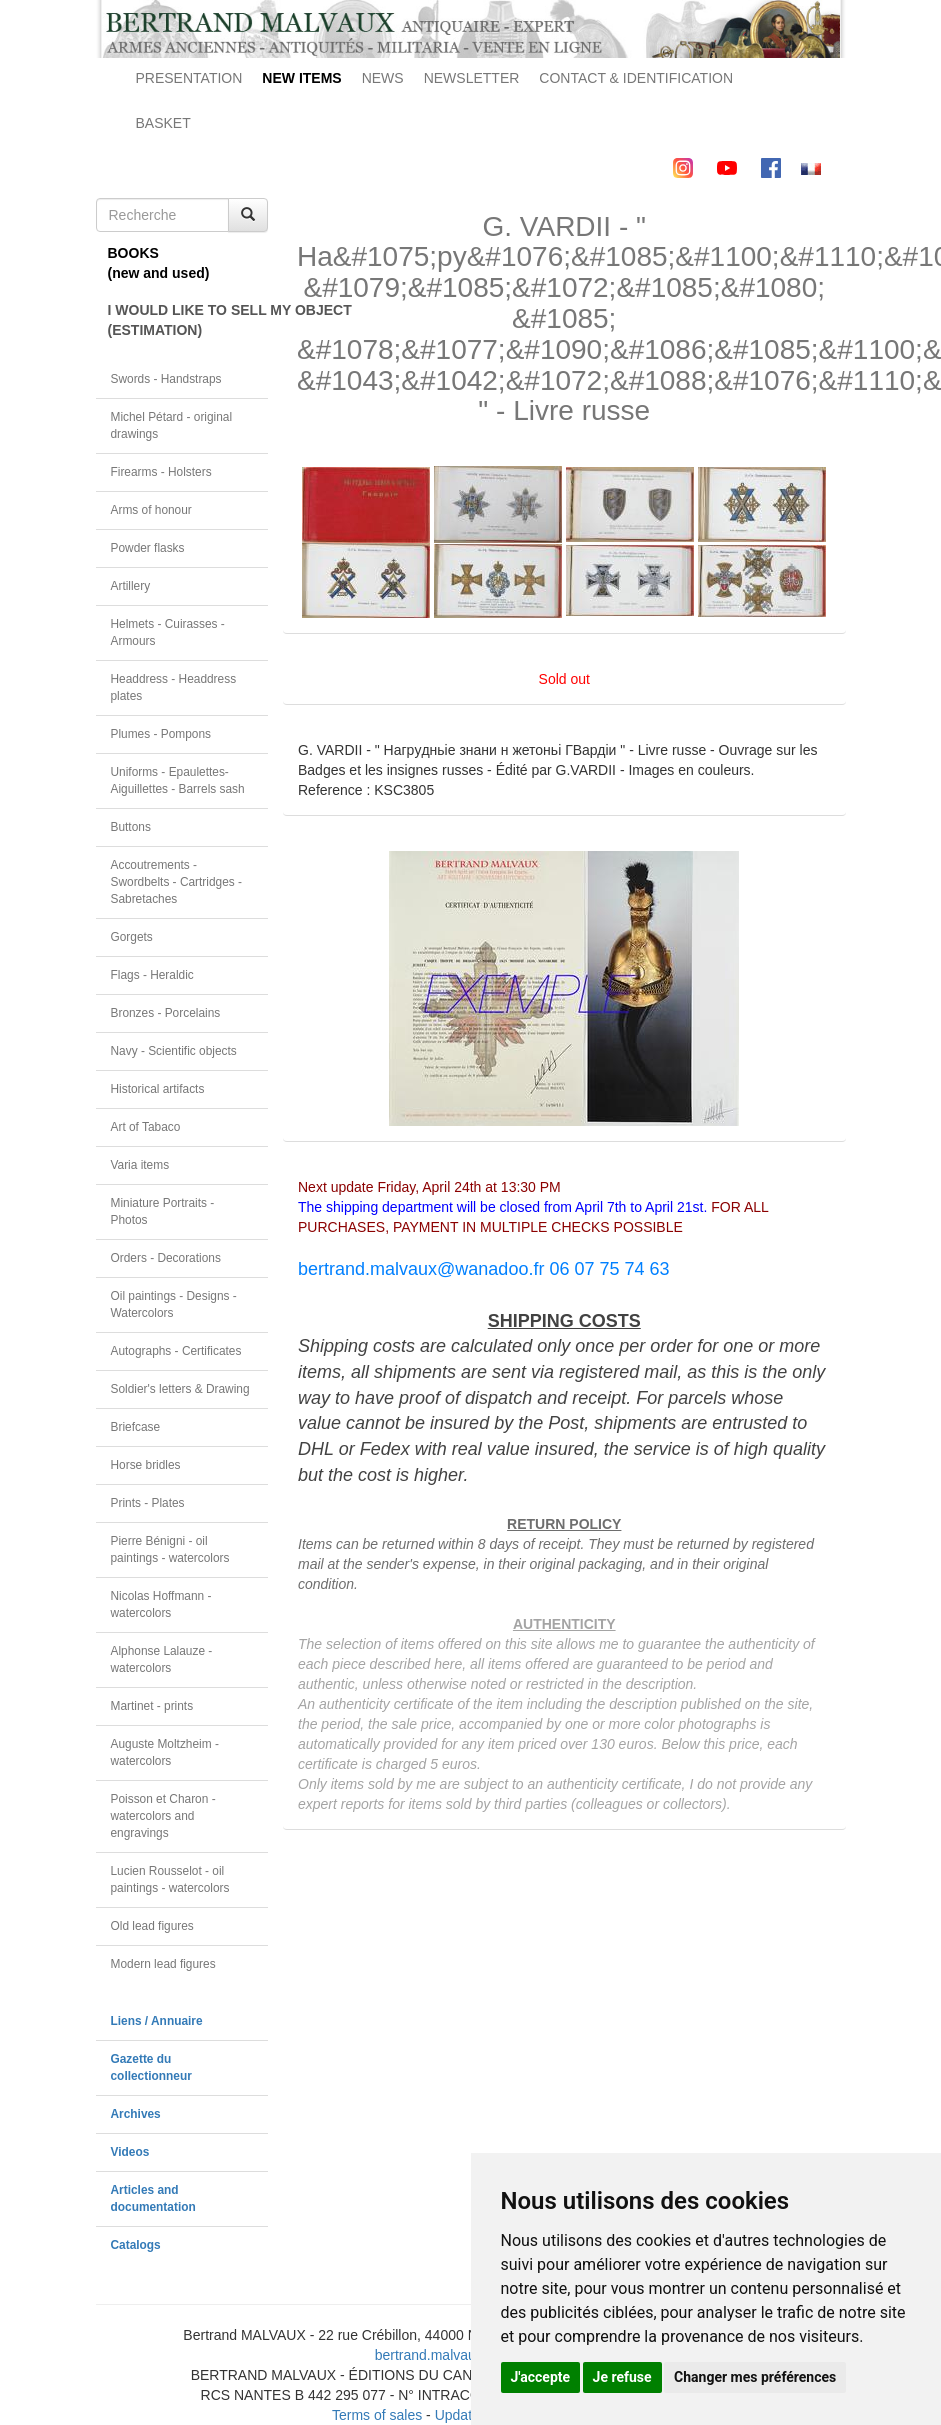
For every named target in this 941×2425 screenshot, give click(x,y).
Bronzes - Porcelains (166, 1013)
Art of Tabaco (146, 1127)
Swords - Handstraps (166, 379)
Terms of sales (377, 2415)
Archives (136, 2114)
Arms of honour (151, 510)
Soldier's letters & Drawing (180, 1389)
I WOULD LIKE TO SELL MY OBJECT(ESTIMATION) (188, 320)
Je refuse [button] (622, 2377)
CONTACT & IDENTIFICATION (636, 78)
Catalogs (136, 2245)
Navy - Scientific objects (174, 1051)
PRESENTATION (189, 78)
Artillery (131, 586)
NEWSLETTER (472, 78)
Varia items (140, 1165)
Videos (130, 2152)
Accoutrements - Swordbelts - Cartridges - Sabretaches (177, 882)
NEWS (383, 78)
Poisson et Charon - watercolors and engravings (163, 1816)
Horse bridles (146, 1465)
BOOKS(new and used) (159, 263)
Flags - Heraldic (152, 975)
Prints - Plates (148, 1503)
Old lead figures (152, 1926)
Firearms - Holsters (161, 472)
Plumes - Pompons (161, 734)
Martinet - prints (152, 1706)
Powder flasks (148, 548)
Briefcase (136, 1427)
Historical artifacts (158, 1089)
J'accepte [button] (541, 2377)
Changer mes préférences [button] (755, 2377)
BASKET (163, 123)
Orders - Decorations (166, 1258)
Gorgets (132, 937)
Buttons (131, 827)
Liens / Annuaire (157, 2021)
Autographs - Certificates (176, 1351)
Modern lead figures (163, 1964)
